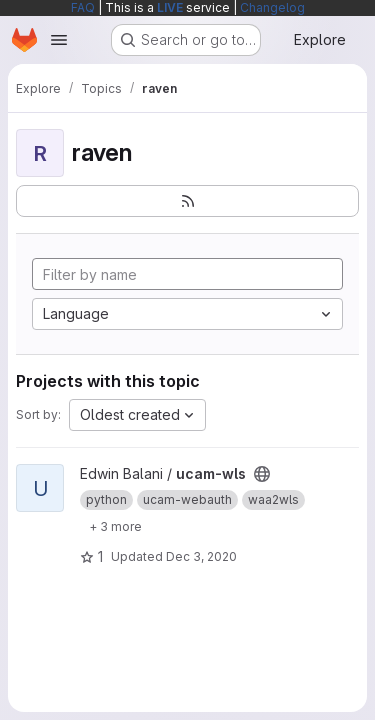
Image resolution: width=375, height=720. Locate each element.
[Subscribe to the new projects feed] (187, 201)
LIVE (170, 7)
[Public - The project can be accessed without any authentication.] (262, 474)
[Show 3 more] (115, 526)
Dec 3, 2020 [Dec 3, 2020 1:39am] (201, 556)
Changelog (272, 7)
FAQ (83, 7)
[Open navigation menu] (59, 40)
